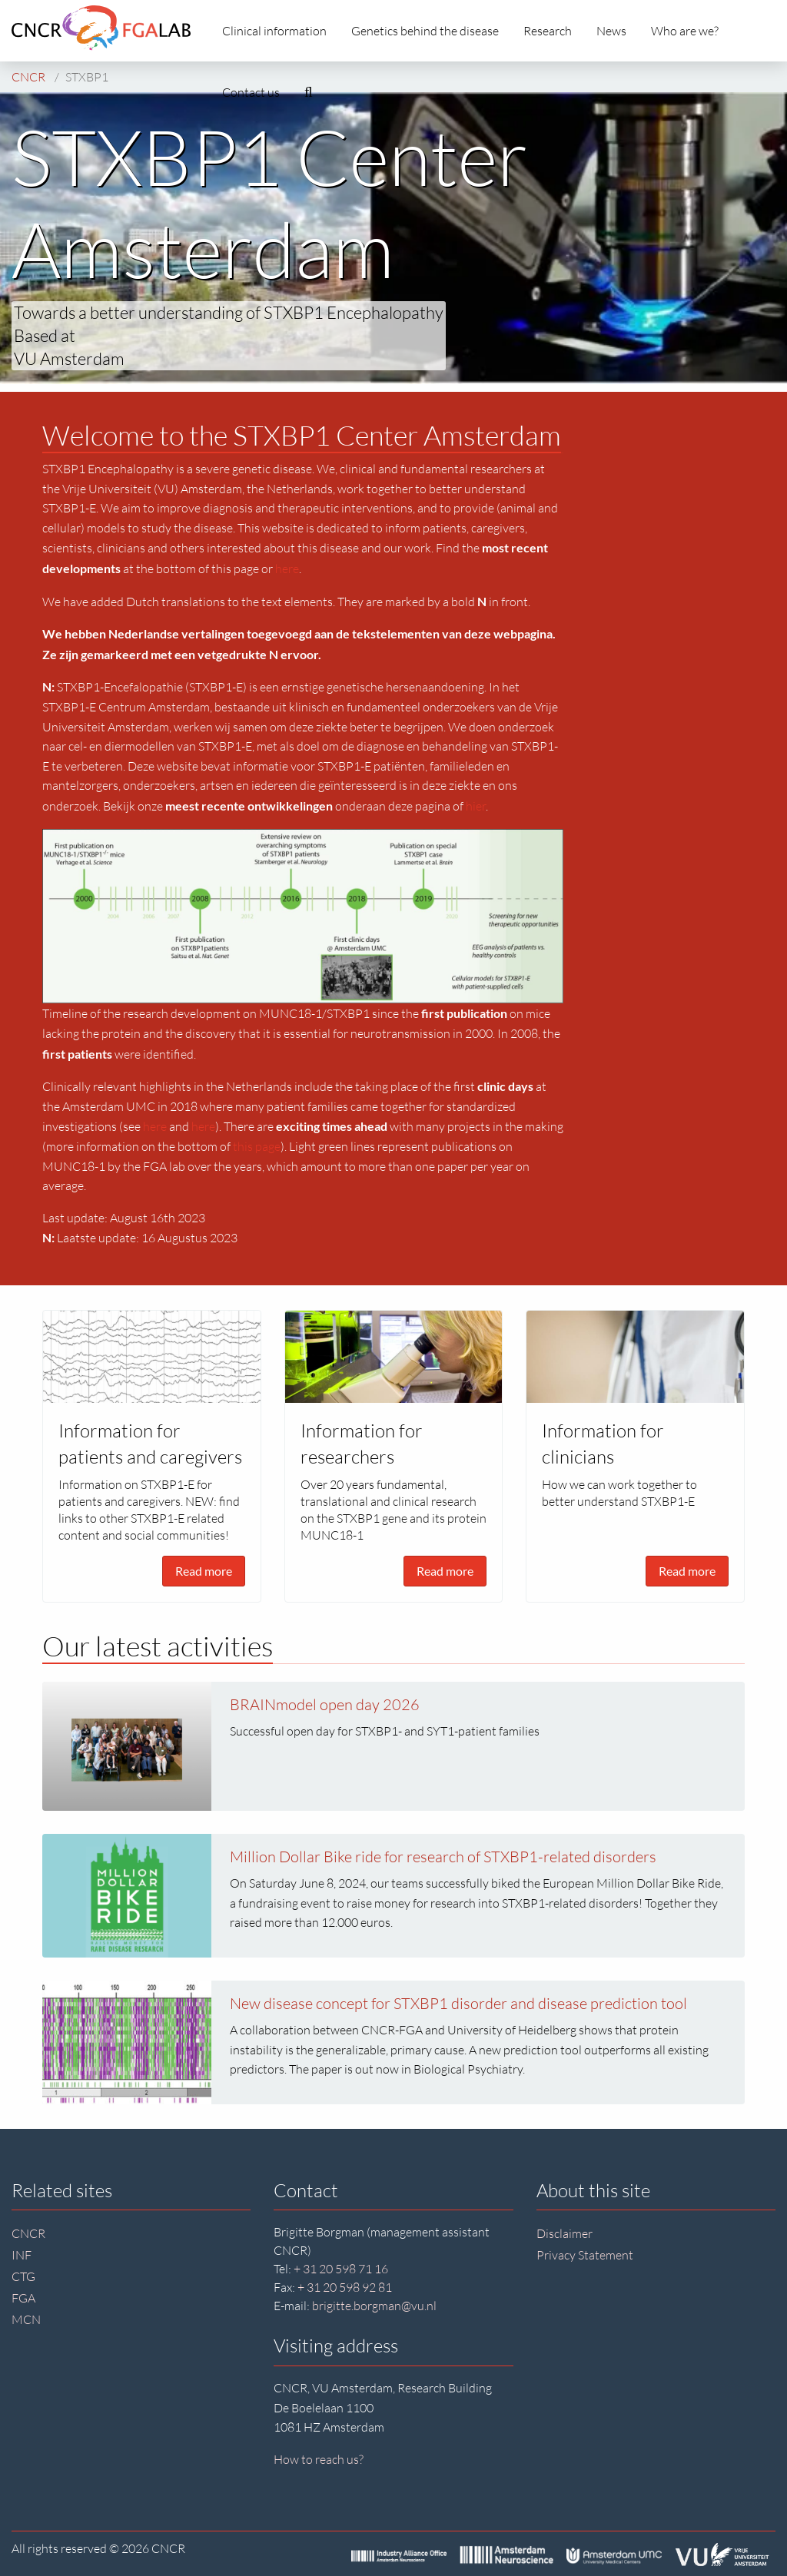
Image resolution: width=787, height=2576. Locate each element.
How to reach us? (319, 2459)
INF (22, 2255)
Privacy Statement (584, 2255)
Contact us (251, 92)
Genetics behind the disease (425, 30)
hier (476, 806)
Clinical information (274, 30)
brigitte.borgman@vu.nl (374, 2305)
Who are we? (685, 30)
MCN (26, 2319)
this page (257, 1146)
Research (547, 30)
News (611, 30)
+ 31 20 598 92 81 (344, 2287)
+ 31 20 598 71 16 (341, 2268)
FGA (23, 2298)
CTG (23, 2276)
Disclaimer (564, 2233)
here (287, 568)
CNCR (28, 2233)
